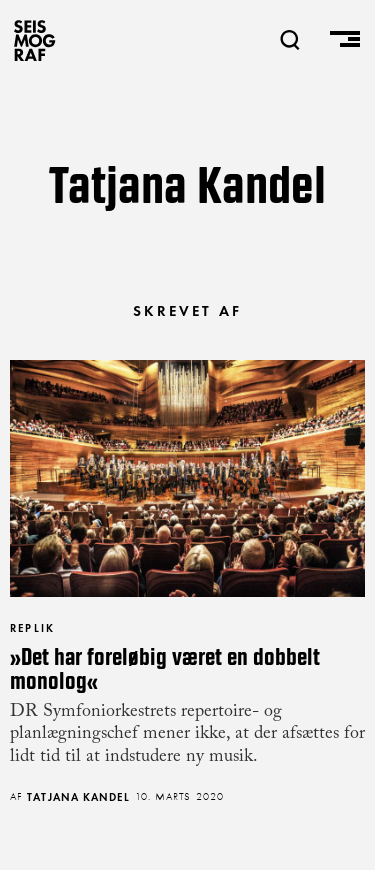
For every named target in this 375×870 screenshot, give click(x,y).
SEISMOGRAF (35, 40)
